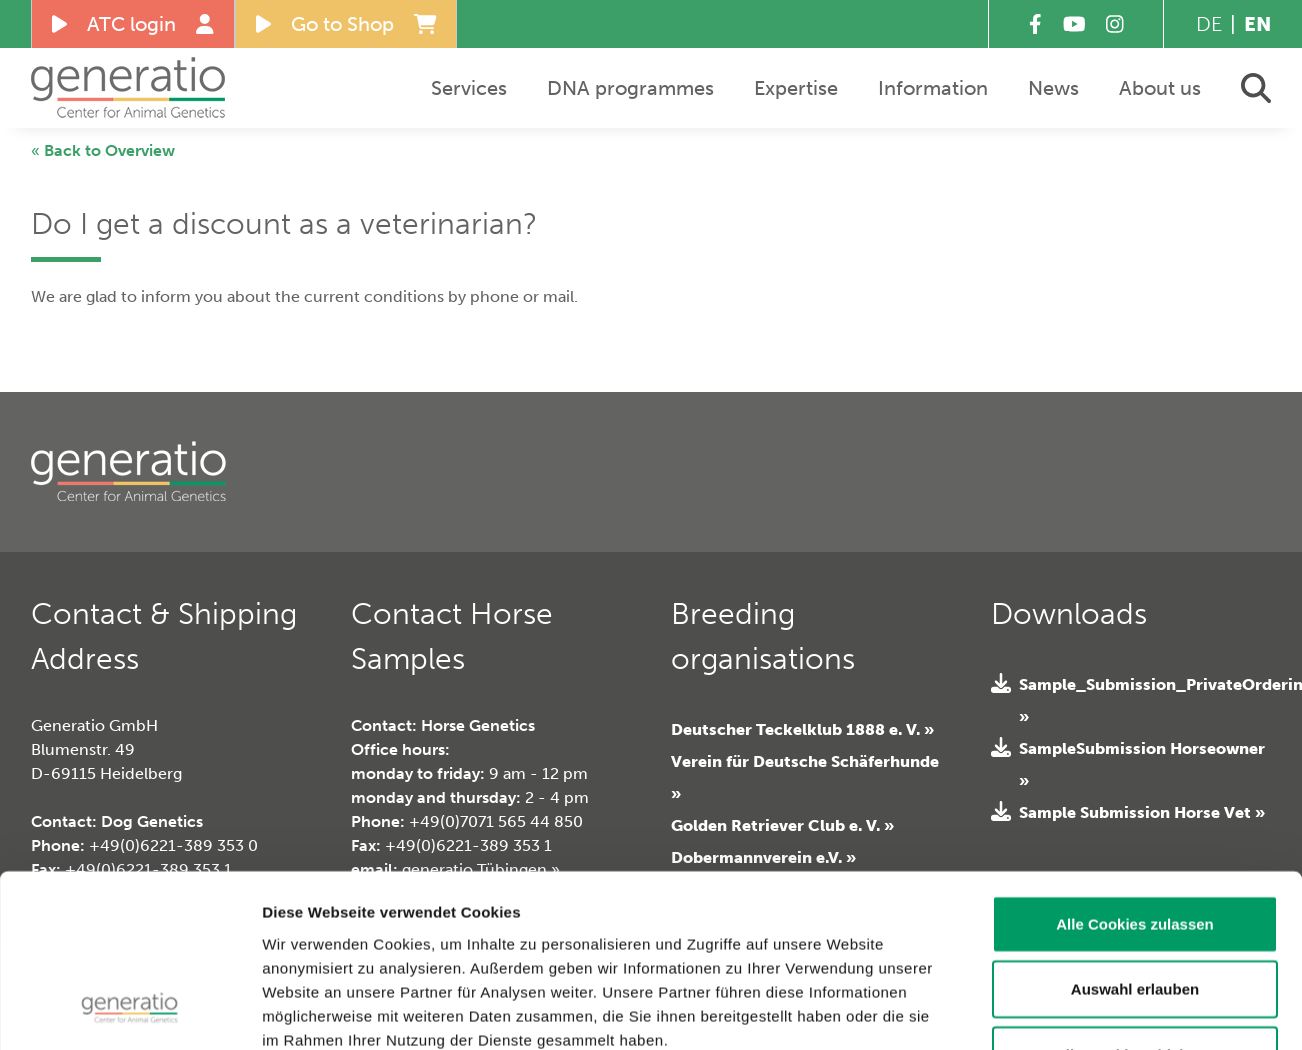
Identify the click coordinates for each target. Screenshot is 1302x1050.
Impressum (304, 929)
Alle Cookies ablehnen (1135, 896)
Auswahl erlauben (1135, 831)
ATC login (133, 24)
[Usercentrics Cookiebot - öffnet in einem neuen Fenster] (129, 1011)
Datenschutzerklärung (445, 929)
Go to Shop (346, 24)
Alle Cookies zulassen (1135, 765)
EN (1257, 24)
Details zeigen (1137, 1010)
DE (1209, 24)
